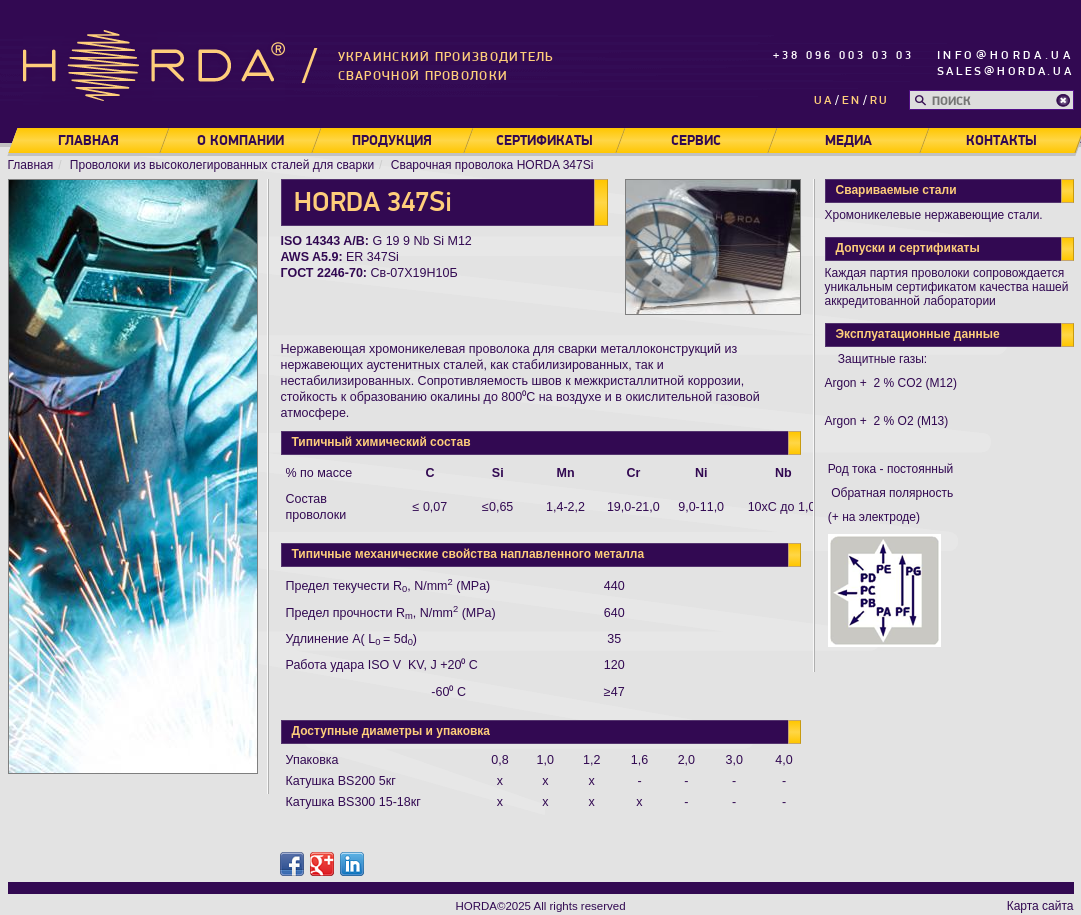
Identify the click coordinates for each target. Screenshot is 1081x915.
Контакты (1001, 141)
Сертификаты (543, 141)
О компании (239, 141)
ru (879, 100)
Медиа (847, 141)
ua (823, 100)
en (851, 100)
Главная (87, 141)
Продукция (392, 141)
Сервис (696, 141)
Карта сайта (1040, 906)
